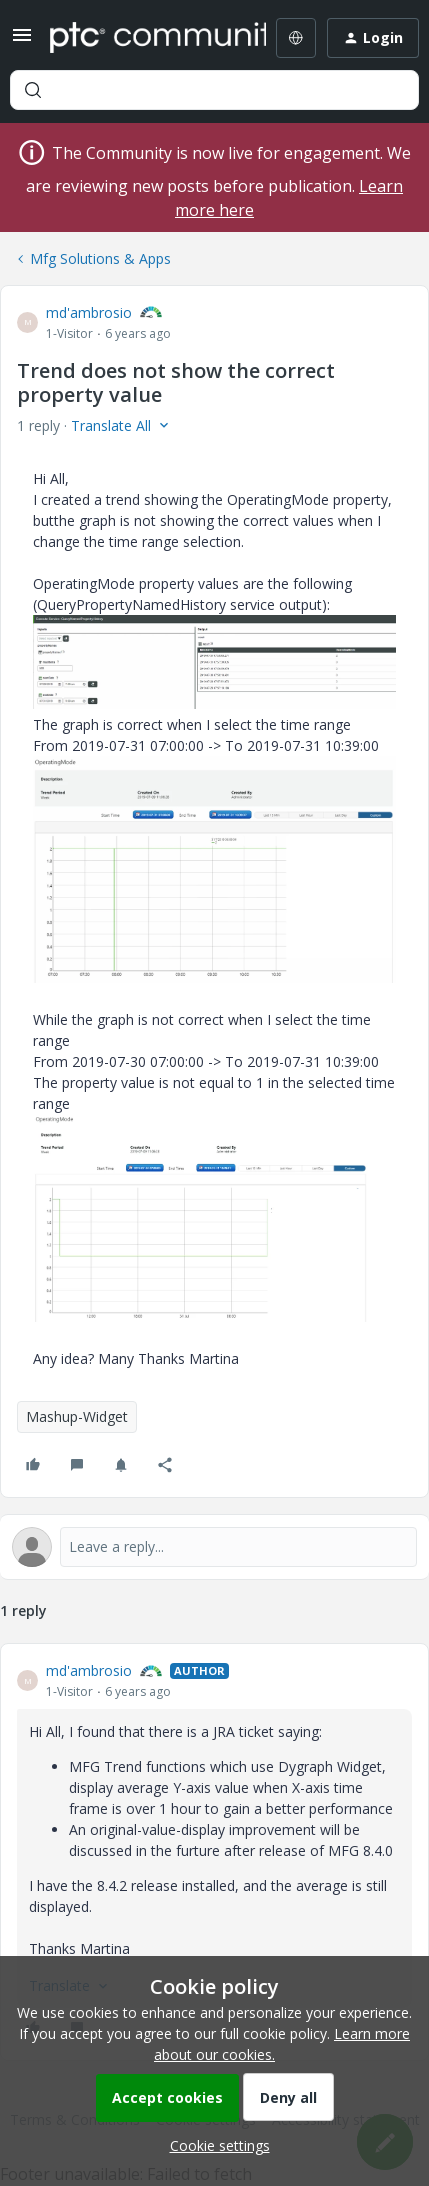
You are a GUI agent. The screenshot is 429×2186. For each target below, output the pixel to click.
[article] (214, 1852)
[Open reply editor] (214, 1547)
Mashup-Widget (77, 1416)
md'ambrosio (89, 312)
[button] (22, 41)
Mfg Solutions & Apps (100, 258)
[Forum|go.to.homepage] (143, 38)
